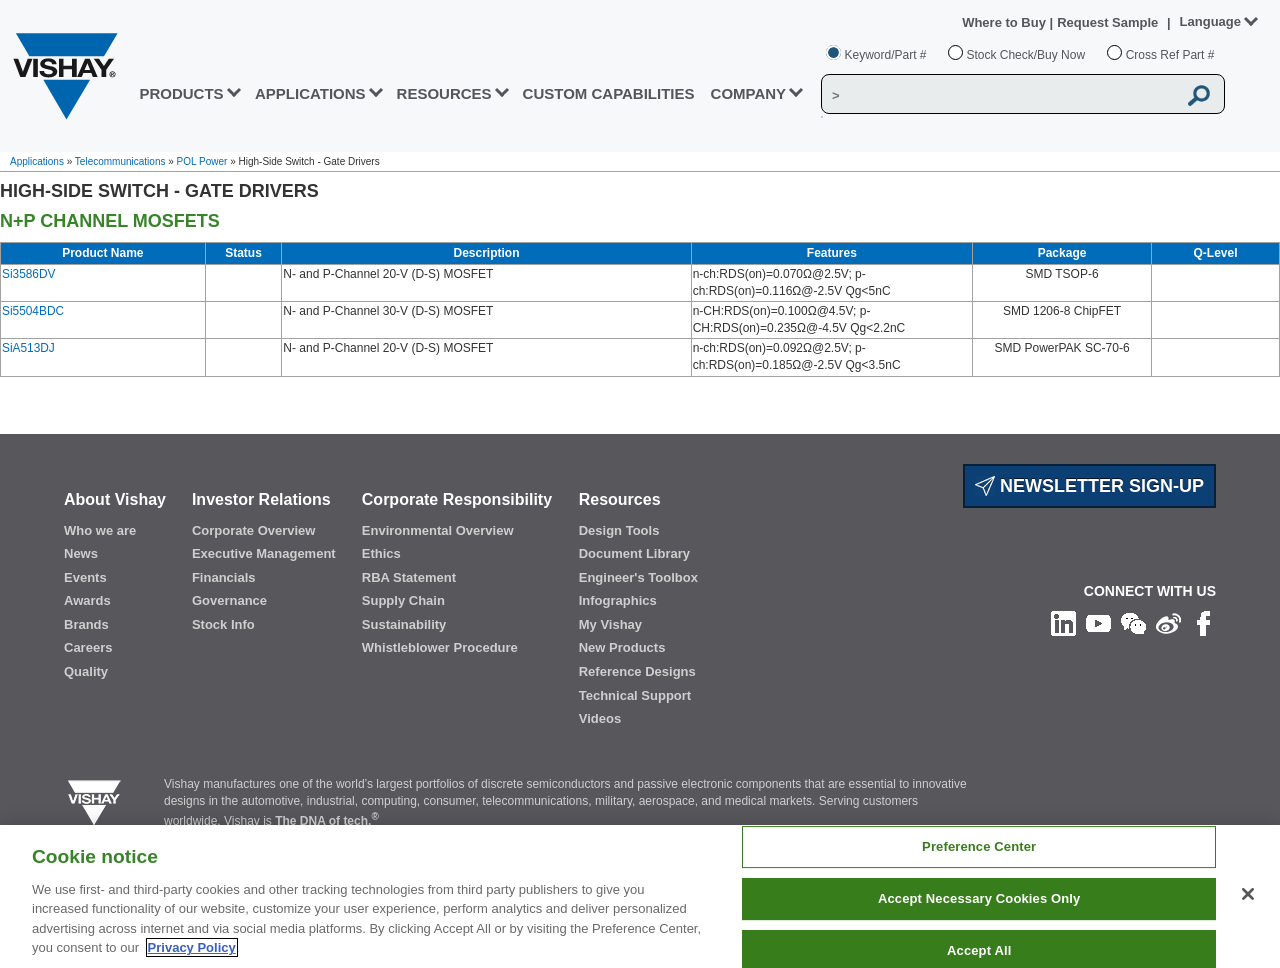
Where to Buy (1005, 22)
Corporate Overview (254, 530)
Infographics (618, 600)
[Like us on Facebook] (1203, 623)
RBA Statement (409, 577)
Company (749, 93)
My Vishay (610, 624)
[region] (640, 896)
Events (85, 577)
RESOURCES (444, 93)
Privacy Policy (192, 947)
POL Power (202, 161)
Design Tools (619, 530)
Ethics (381, 553)
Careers (88, 647)
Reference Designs (637, 671)
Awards (87, 600)
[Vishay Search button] (1199, 95)
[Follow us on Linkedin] (1063, 623)
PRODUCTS (181, 93)
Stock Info (223, 624)
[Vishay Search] (999, 95)
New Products (622, 647)
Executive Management (264, 553)
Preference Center (979, 847)
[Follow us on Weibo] (1168, 623)
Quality (86, 671)
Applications (37, 161)
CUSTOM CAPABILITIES (609, 93)
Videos (600, 718)
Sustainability (404, 624)
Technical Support (635, 695)
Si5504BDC (33, 311)
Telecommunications (120, 161)
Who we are (100, 530)
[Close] (1248, 894)
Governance (229, 600)
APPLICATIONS (310, 93)
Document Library (634, 553)
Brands (86, 624)
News (81, 553)
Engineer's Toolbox (638, 577)
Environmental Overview (438, 530)
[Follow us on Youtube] (1098, 623)
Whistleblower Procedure (440, 647)
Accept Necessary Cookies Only (979, 898)
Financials (224, 577)
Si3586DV (28, 274)
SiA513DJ (28, 348)
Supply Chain (403, 600)
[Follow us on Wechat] (1133, 623)
